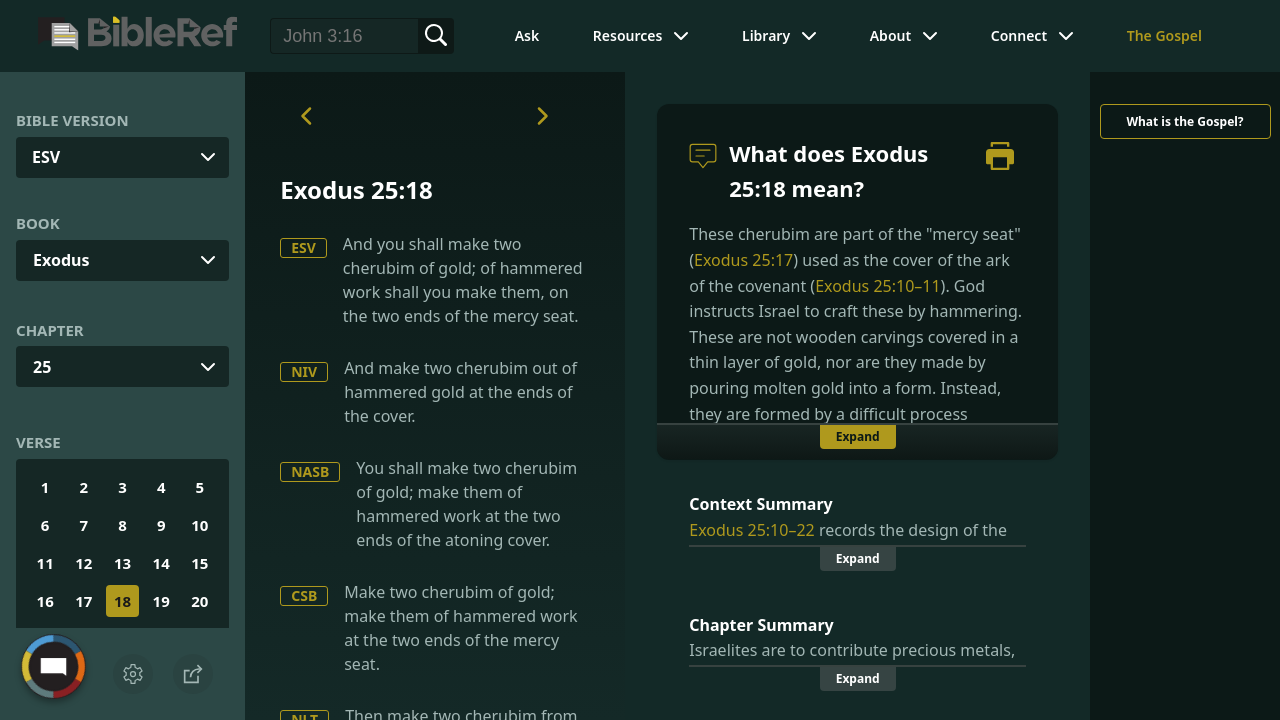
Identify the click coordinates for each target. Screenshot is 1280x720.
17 (83, 601)
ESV (303, 247)
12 (83, 563)
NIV (304, 371)
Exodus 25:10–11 (877, 286)
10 (199, 525)
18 (122, 601)
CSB (304, 595)
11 (45, 563)
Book (38, 223)
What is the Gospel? (1184, 121)
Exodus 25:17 (743, 260)
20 (199, 601)
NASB (310, 471)
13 (122, 563)
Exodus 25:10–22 (751, 530)
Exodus (61, 260)
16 (45, 601)
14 (161, 563)
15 (199, 563)
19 (161, 601)
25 (42, 367)
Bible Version (72, 120)
